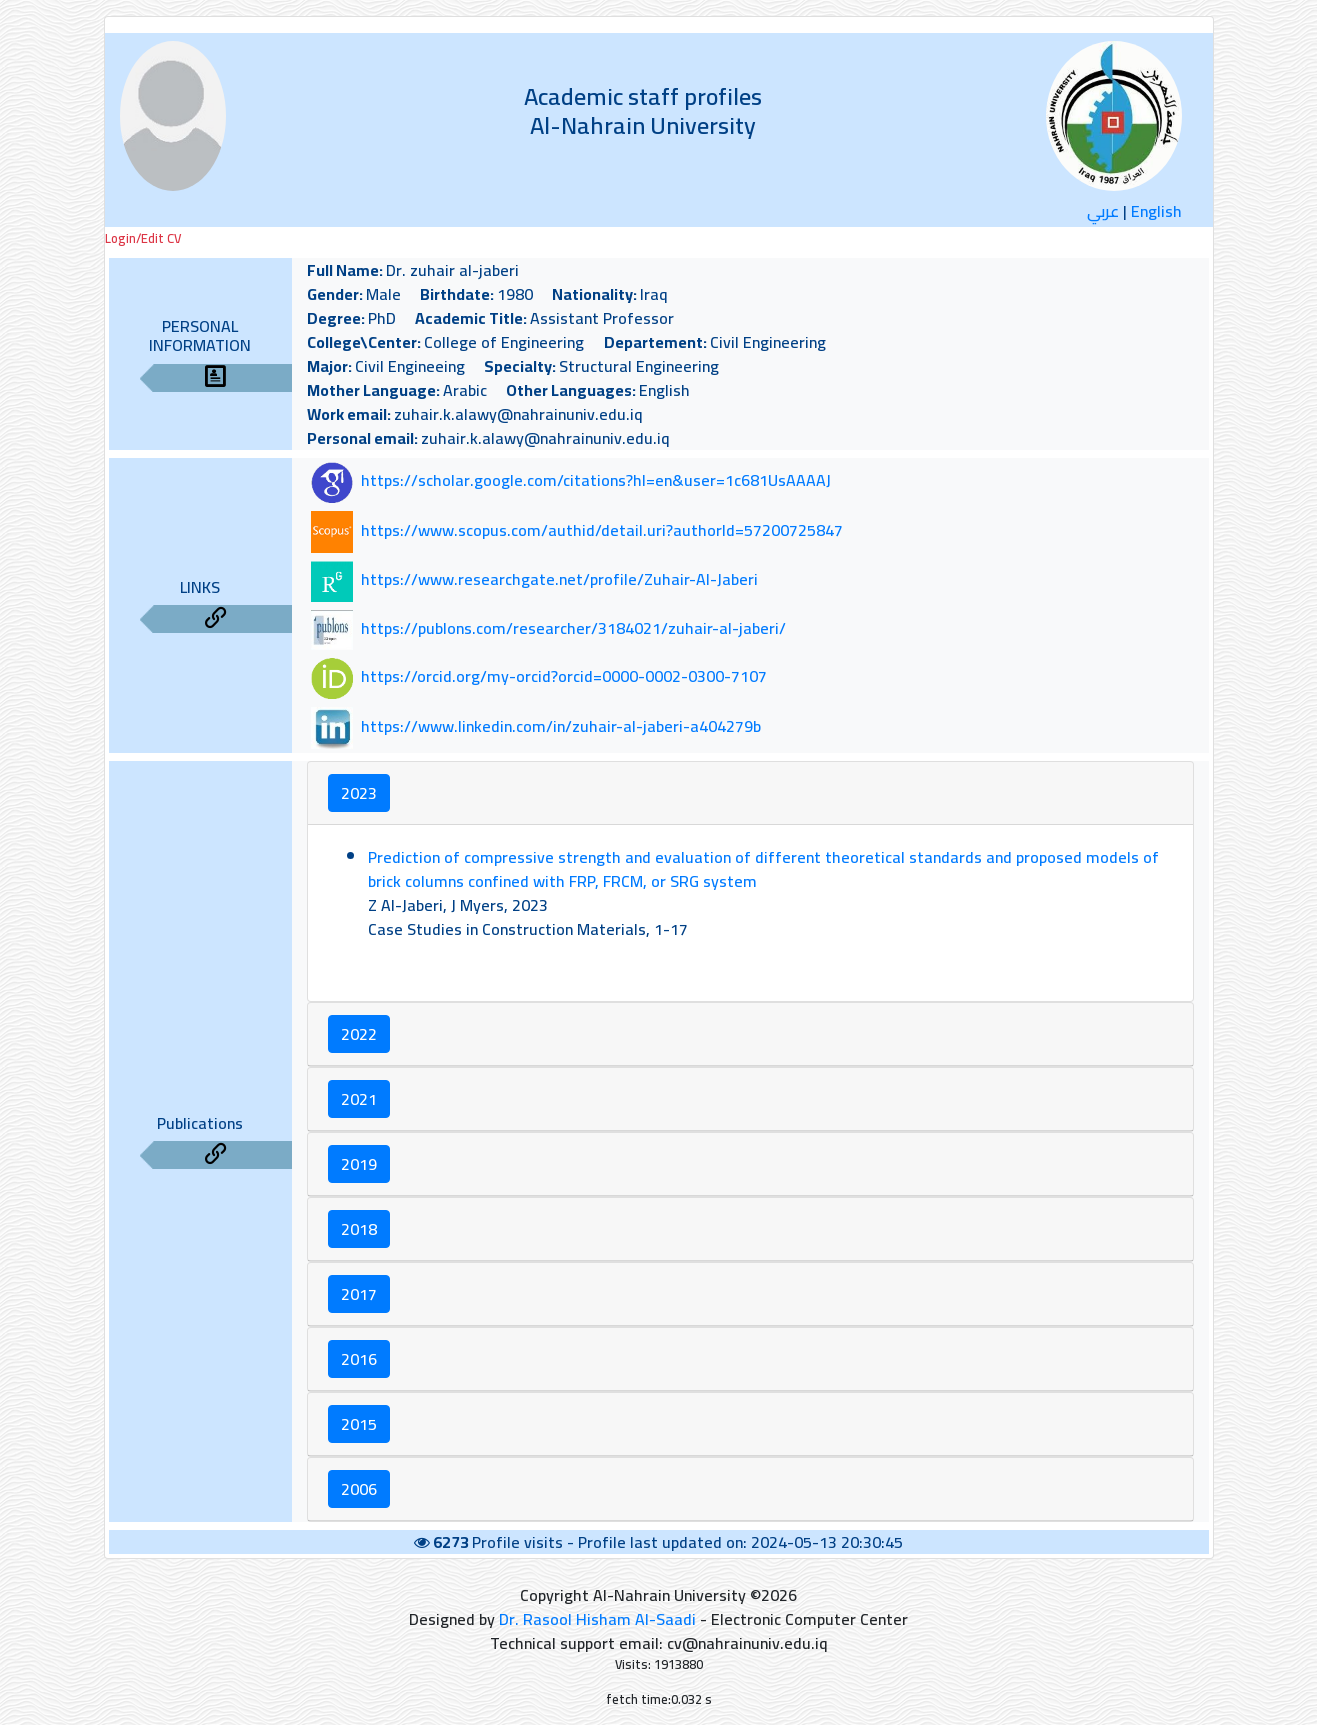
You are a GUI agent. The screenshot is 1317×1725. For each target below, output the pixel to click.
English (1156, 211)
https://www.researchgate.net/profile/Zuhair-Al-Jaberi (559, 579)
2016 (359, 1359)
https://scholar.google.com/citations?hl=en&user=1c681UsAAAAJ (596, 481)
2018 (359, 1229)
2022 (359, 1034)
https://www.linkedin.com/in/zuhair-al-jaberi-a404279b (561, 726)
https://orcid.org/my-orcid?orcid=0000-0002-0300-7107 (564, 677)
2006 (359, 1489)
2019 (359, 1164)
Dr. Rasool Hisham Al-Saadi (597, 1619)
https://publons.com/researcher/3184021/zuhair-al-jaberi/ (573, 628)
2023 (359, 793)
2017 (359, 1294)
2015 (359, 1424)
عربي (1103, 211)
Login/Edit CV (143, 238)
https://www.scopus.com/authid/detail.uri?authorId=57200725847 (602, 530)
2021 (359, 1099)
